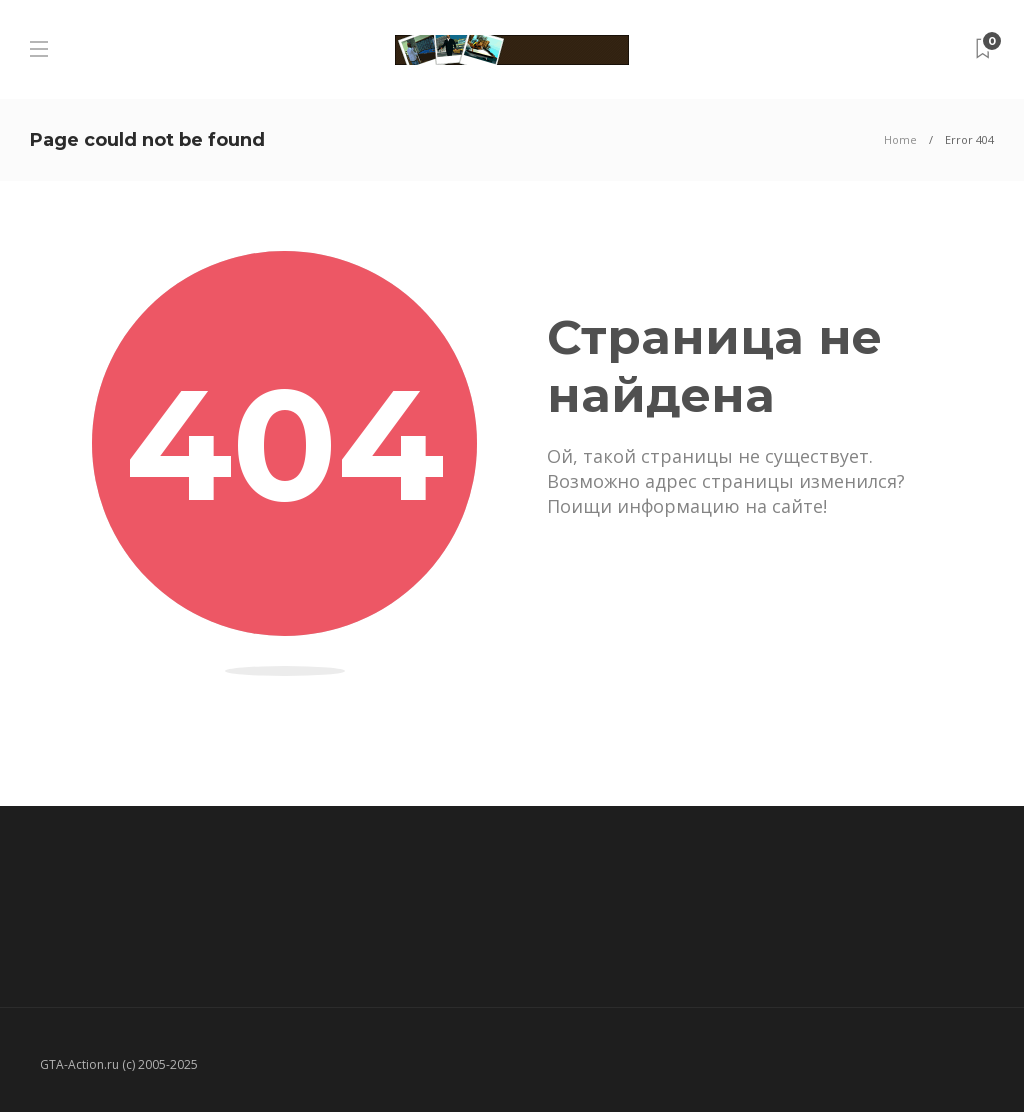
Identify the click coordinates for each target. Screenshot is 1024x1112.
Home (900, 139)
